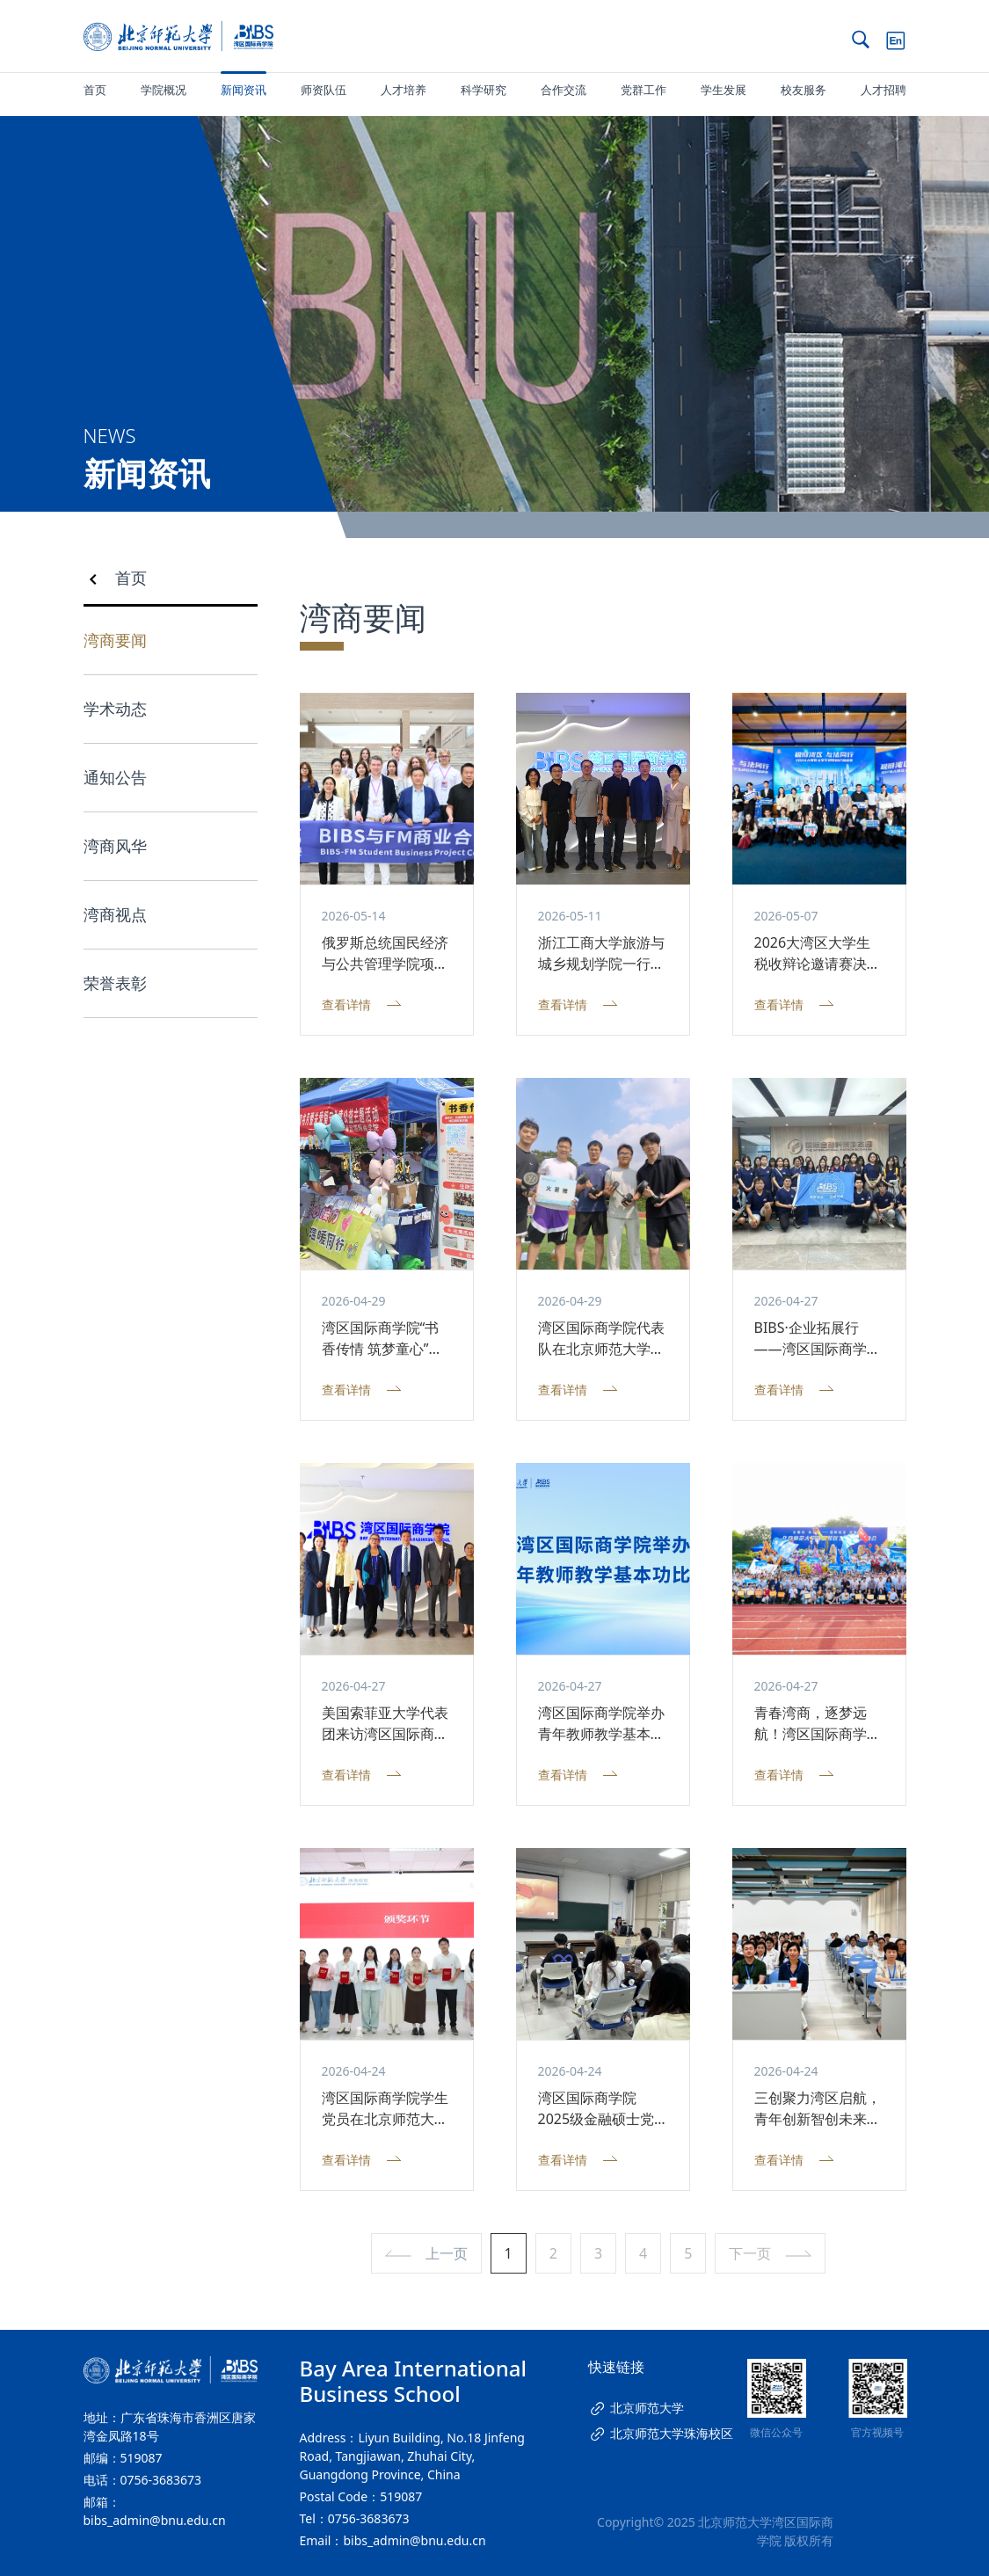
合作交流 (563, 90)
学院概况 (163, 90)
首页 (95, 90)
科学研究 (483, 90)
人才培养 (403, 90)
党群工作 (643, 90)
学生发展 (723, 90)
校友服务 (803, 90)
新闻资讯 (243, 90)
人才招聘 (883, 90)
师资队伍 (323, 90)
